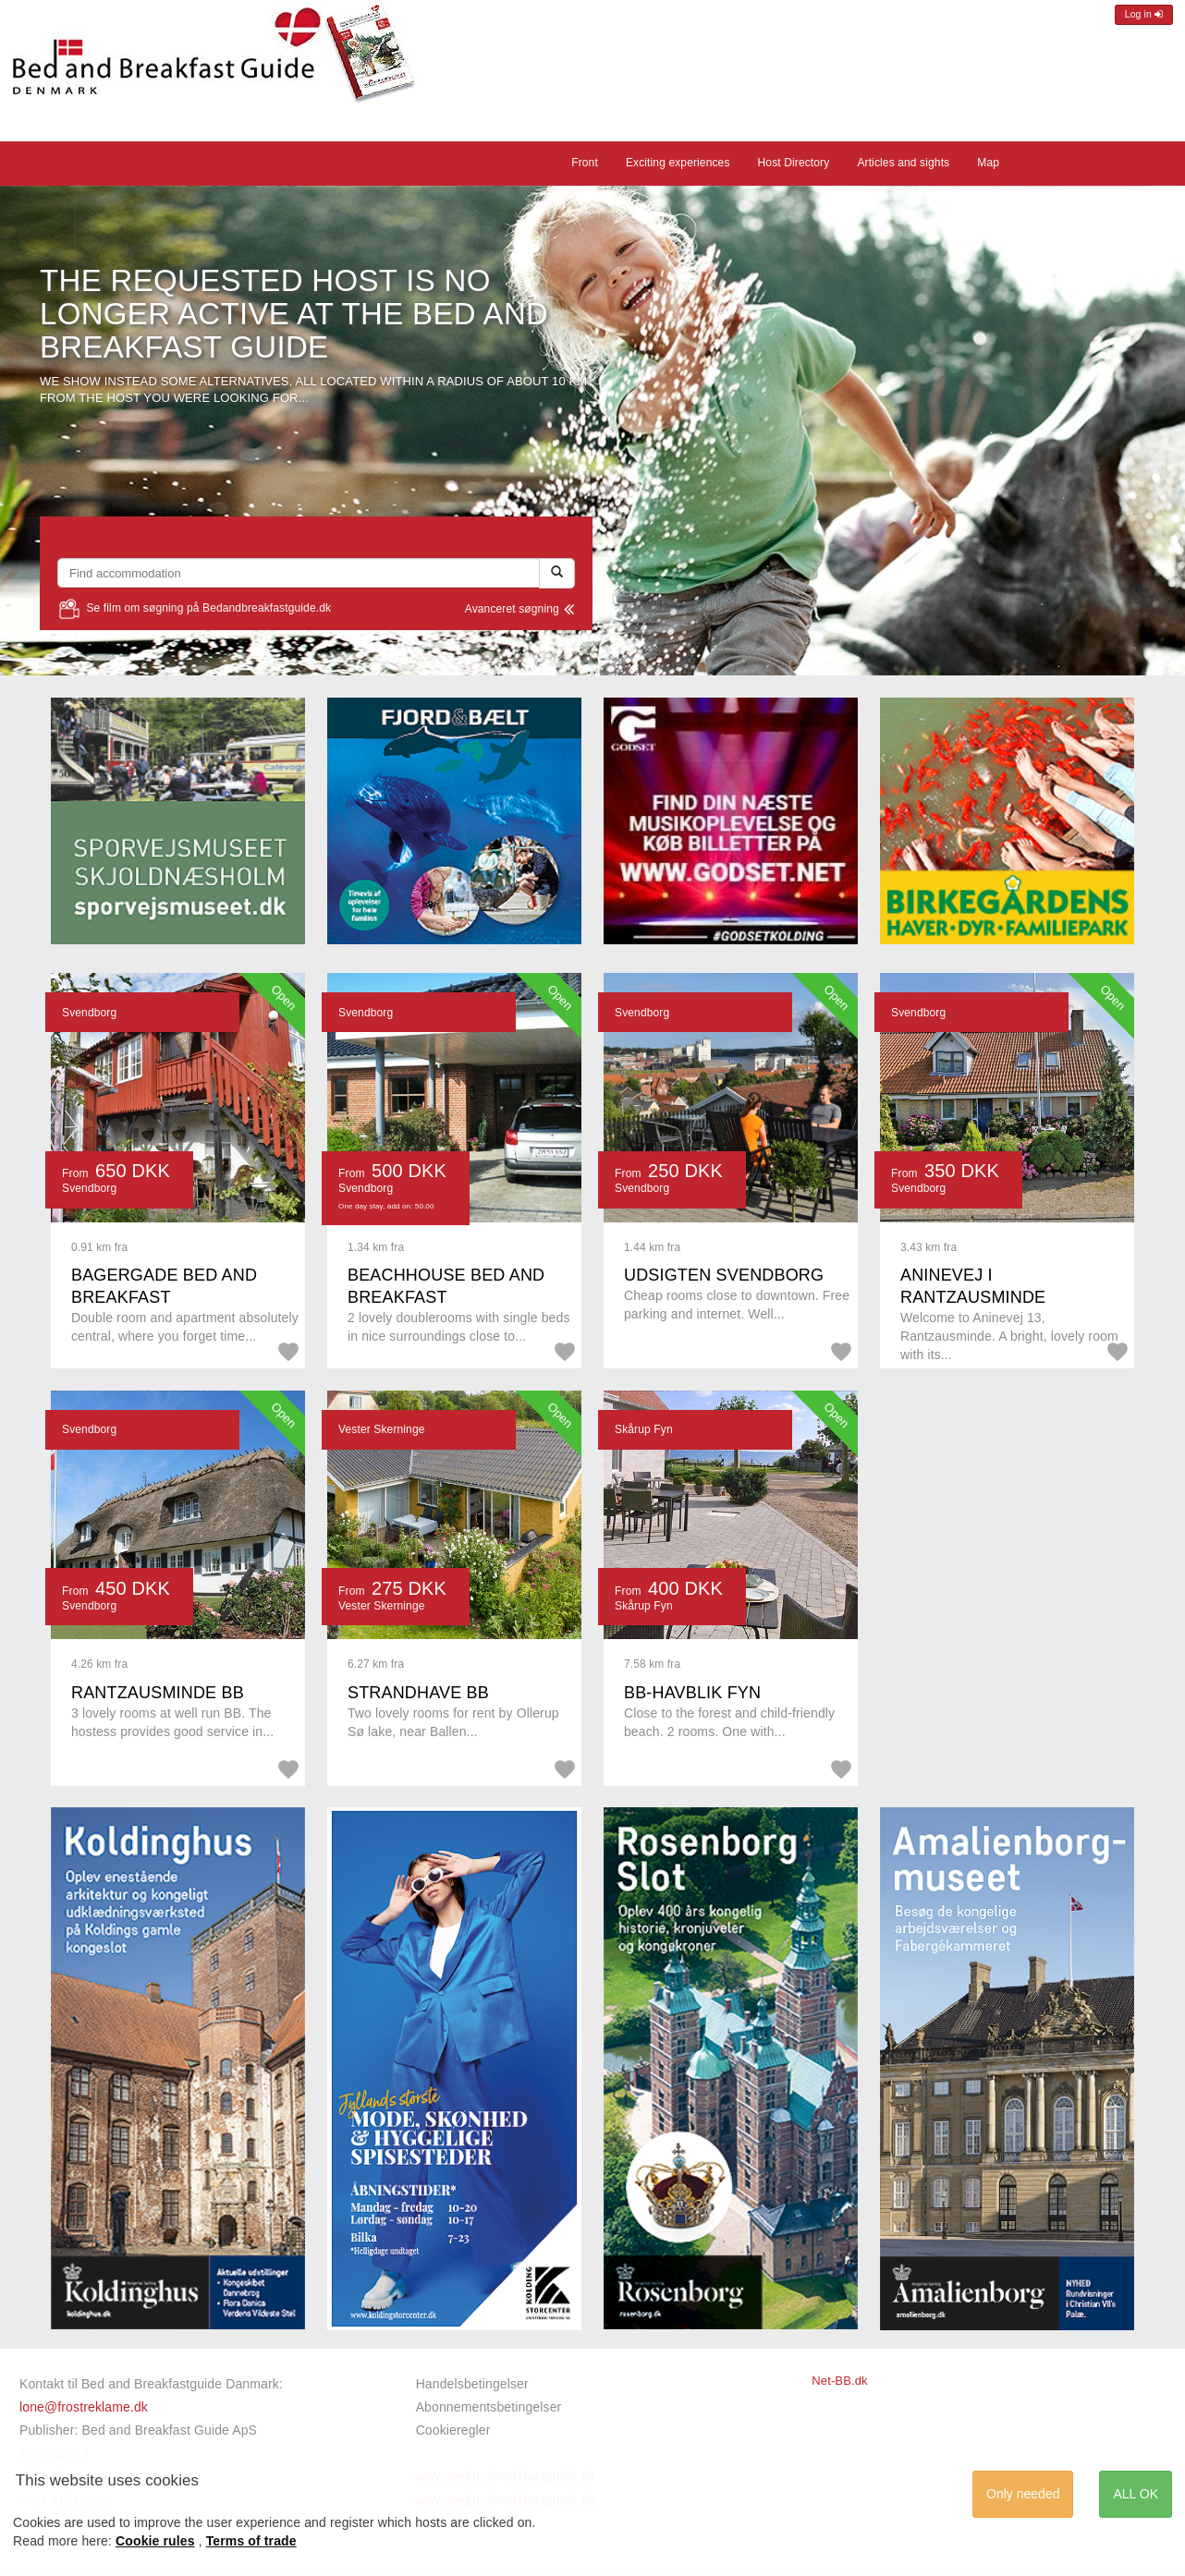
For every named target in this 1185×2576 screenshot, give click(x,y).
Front (584, 162)
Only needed (1022, 2493)
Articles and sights (903, 162)
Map (988, 162)
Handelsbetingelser (472, 2383)
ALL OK (1135, 2493)
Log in (1144, 14)
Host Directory (794, 162)
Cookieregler (453, 2430)
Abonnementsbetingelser (489, 2407)
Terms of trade (251, 2540)
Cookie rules (155, 2540)
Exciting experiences (678, 162)
